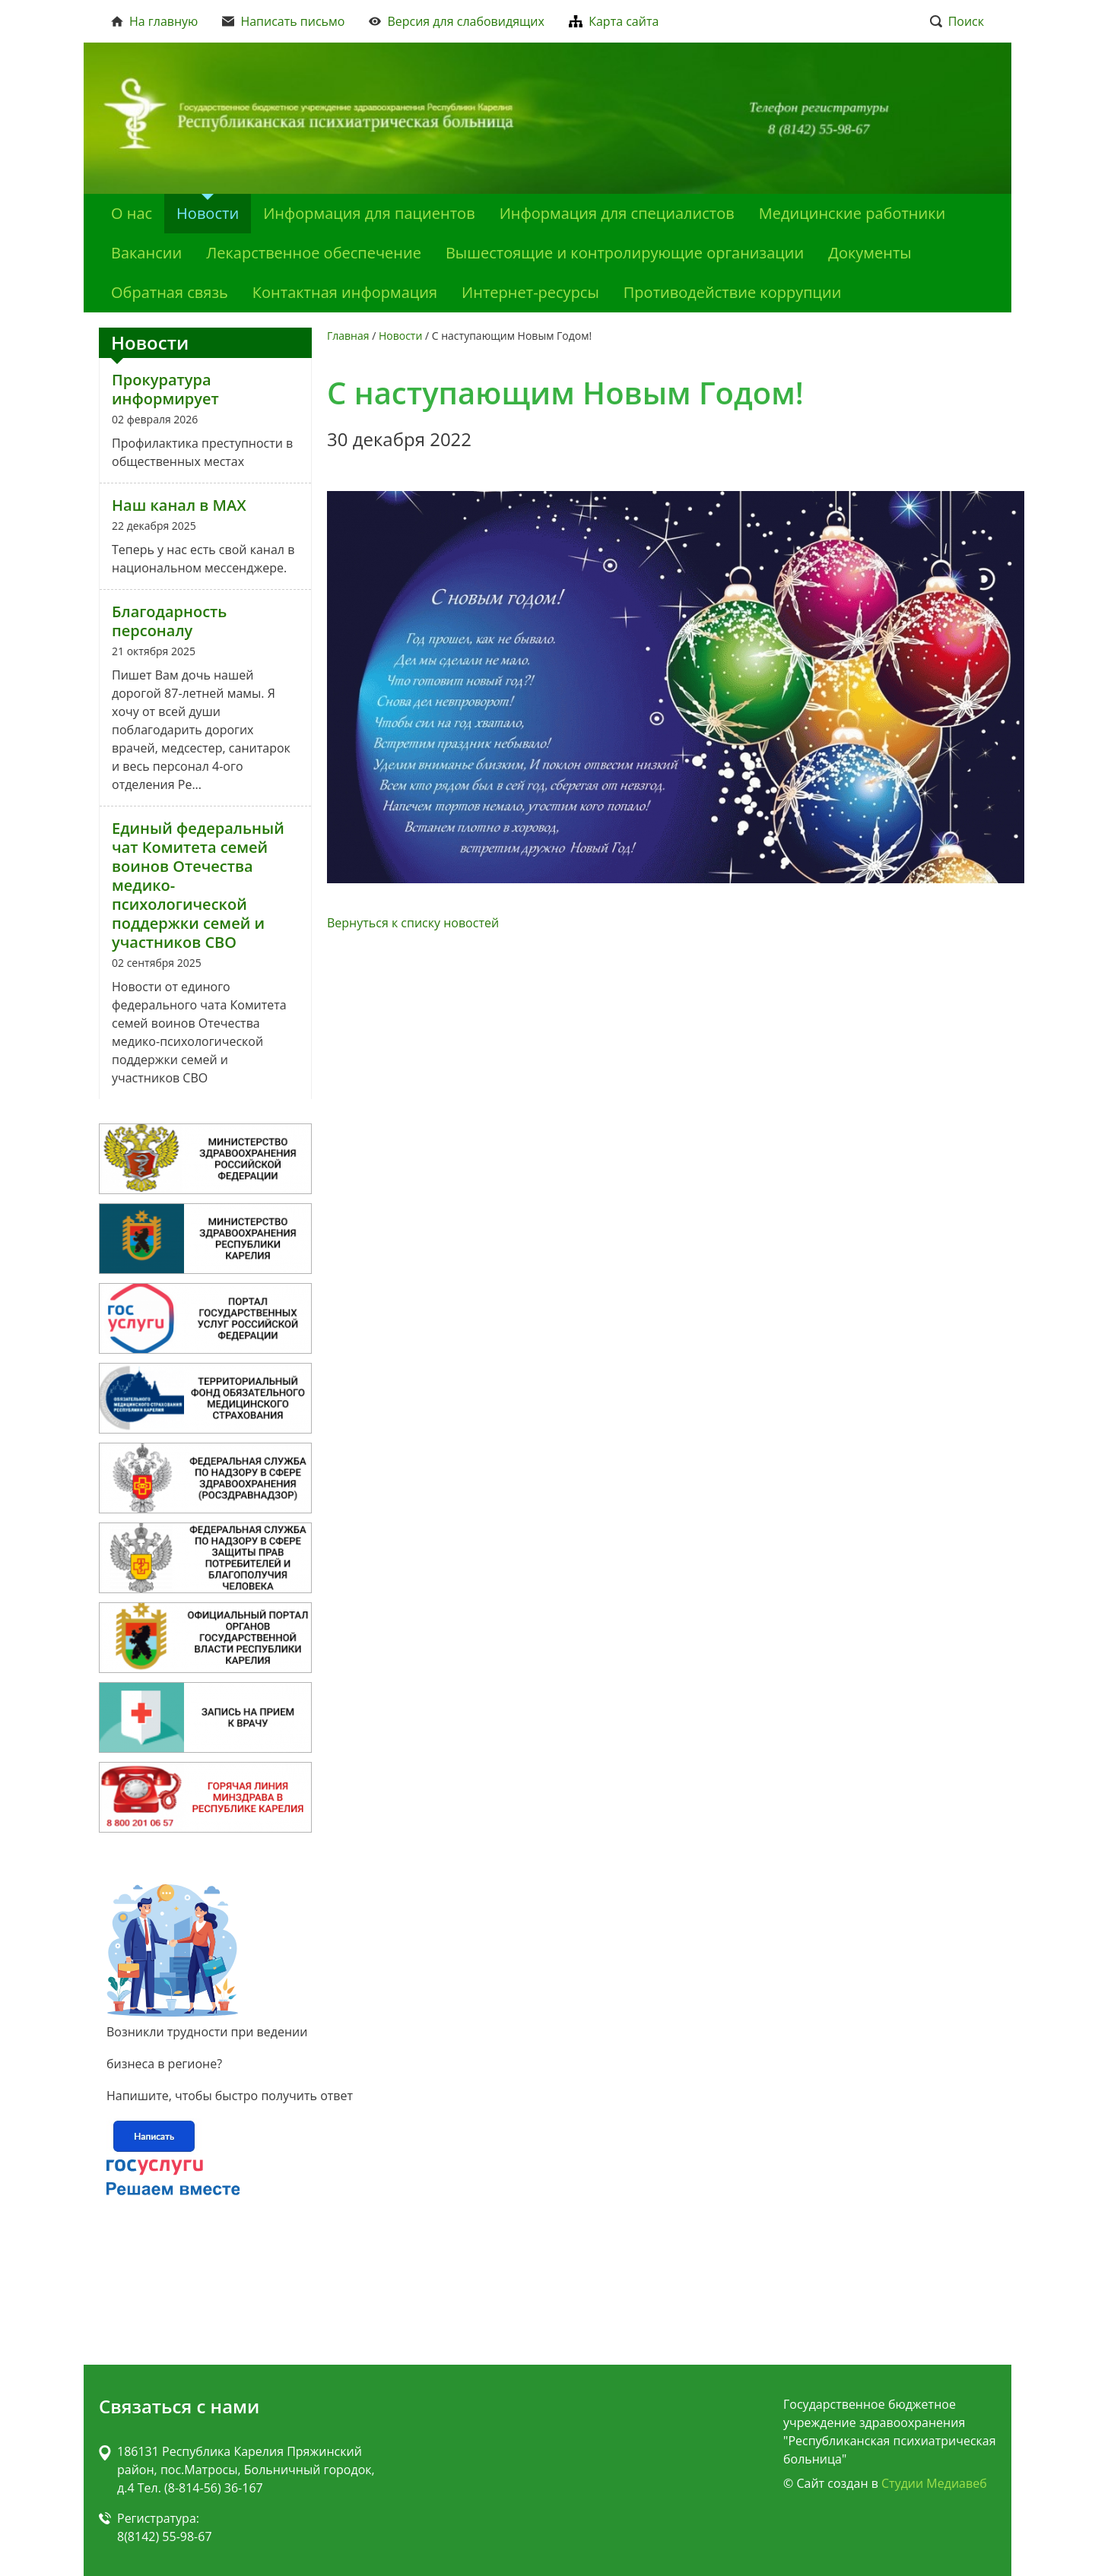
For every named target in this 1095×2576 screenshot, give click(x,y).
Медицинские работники (852, 213)
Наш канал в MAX (179, 505)
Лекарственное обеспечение (313, 252)
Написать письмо (283, 21)
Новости (207, 213)
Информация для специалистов (617, 213)
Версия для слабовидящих (456, 21)
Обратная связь (169, 292)
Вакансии (146, 252)
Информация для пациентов (369, 213)
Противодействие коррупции (733, 292)
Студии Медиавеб (934, 2483)
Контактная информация (344, 292)
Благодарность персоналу (169, 621)
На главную (154, 21)
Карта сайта (614, 21)
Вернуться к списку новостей (413, 922)
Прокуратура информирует (165, 389)
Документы (869, 252)
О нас (131, 213)
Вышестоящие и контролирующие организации (625, 252)
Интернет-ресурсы (530, 292)
